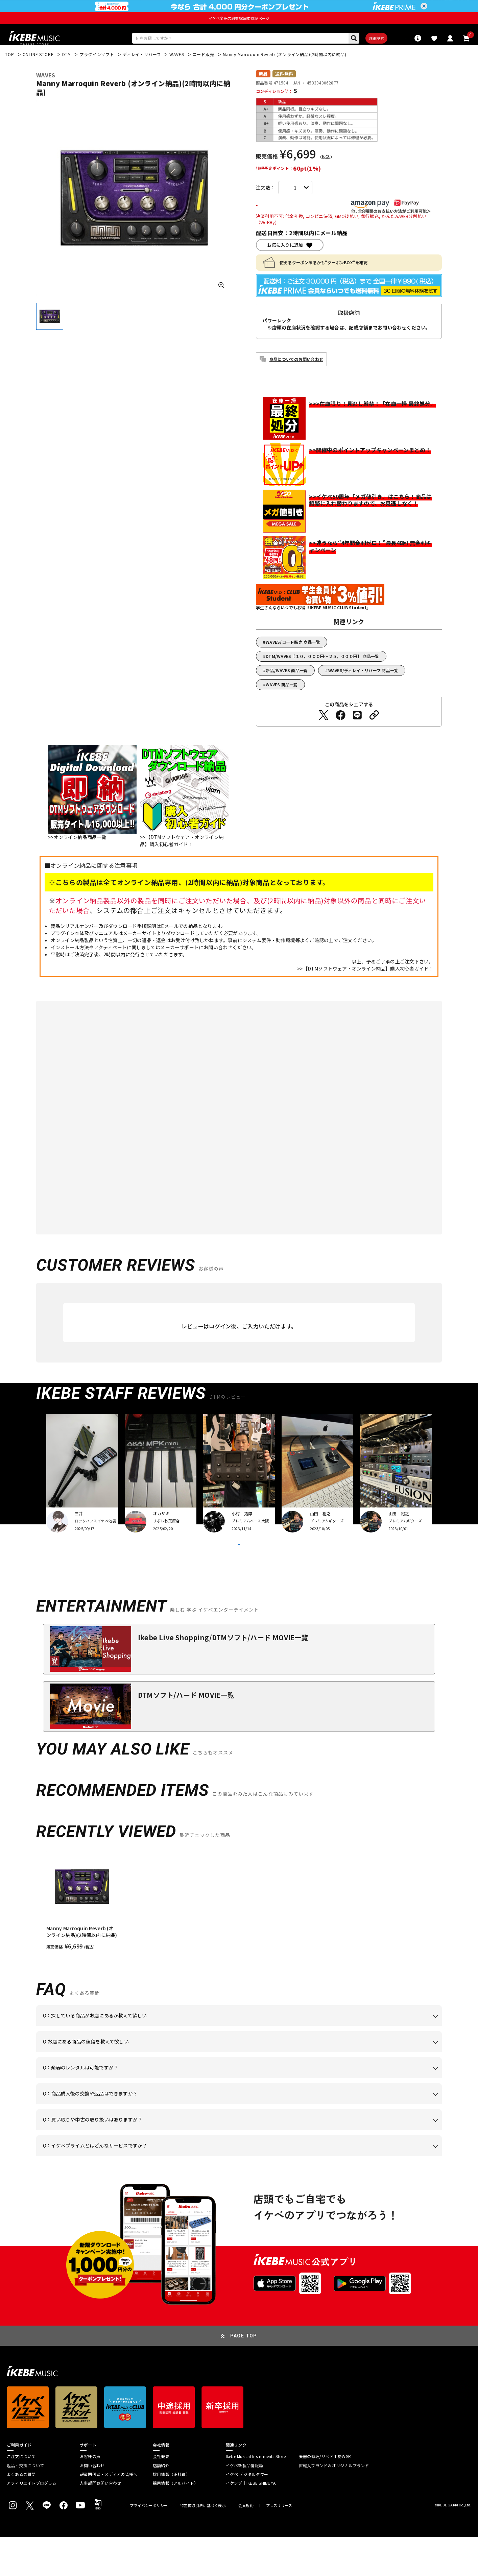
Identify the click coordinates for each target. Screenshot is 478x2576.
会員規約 (246, 2544)
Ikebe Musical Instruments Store (256, 2495)
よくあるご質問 (21, 2513)
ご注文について (21, 2495)
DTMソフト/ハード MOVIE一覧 (186, 1734)
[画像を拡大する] (221, 305)
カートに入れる (295, 225)
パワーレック (276, 341)
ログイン (430, 8)
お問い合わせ (92, 2504)
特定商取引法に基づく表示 (203, 2544)
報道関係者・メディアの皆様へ (108, 2513)
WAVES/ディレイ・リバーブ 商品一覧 (363, 691)
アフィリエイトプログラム (31, 2522)
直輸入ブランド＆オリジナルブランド (334, 2504)
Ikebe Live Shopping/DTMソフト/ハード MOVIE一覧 (223, 1676)
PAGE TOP (243, 2374)
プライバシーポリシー (149, 2544)
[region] (239, 1939)
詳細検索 (351, 56)
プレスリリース (279, 2544)
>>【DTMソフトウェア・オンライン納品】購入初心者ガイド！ (365, 990)
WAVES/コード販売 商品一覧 (293, 663)
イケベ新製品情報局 (244, 2504)
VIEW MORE (239, 1574)
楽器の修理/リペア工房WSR (325, 2495)
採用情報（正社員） (171, 2513)
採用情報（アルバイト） (175, 2522)
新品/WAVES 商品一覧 (287, 691)
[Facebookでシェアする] (340, 736)
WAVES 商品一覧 (281, 706)
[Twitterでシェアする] (323, 736)
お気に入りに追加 (285, 266)
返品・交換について (25, 2504)
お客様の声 (90, 2495)
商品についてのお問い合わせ (296, 380)
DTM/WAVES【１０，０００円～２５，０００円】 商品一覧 (322, 677)
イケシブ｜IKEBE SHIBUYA (251, 2522)
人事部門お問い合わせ (100, 2522)
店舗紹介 (161, 2504)
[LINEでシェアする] (357, 736)
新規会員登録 (457, 8)
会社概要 (161, 2495)
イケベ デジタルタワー (247, 2513)
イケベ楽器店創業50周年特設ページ (239, 34)
